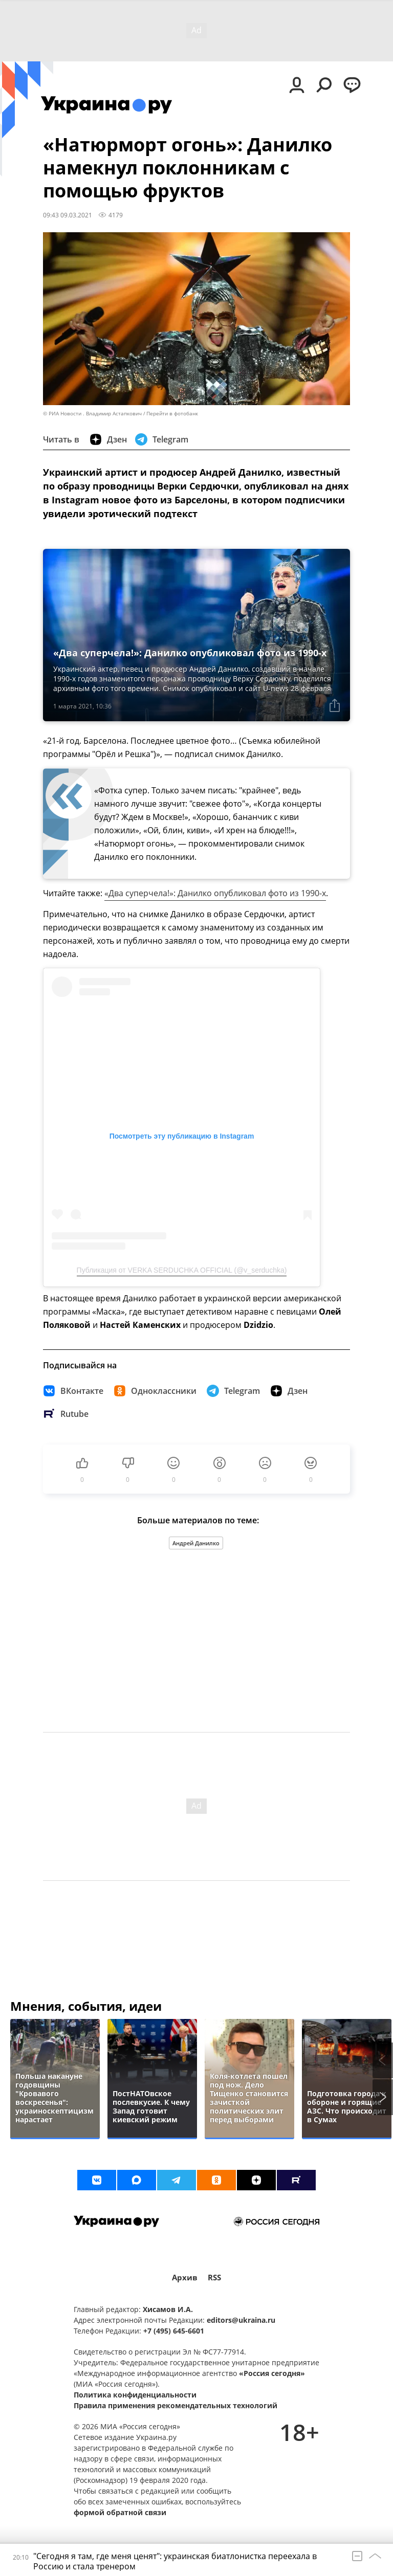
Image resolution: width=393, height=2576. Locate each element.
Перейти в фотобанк (172, 413)
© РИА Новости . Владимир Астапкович (92, 413)
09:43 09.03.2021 (67, 215)
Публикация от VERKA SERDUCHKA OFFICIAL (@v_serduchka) (182, 1270)
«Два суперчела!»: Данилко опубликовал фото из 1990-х (215, 893)
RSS (214, 2277)
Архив (185, 2277)
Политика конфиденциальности (135, 2395)
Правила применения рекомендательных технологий (175, 2405)
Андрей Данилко (196, 1543)
